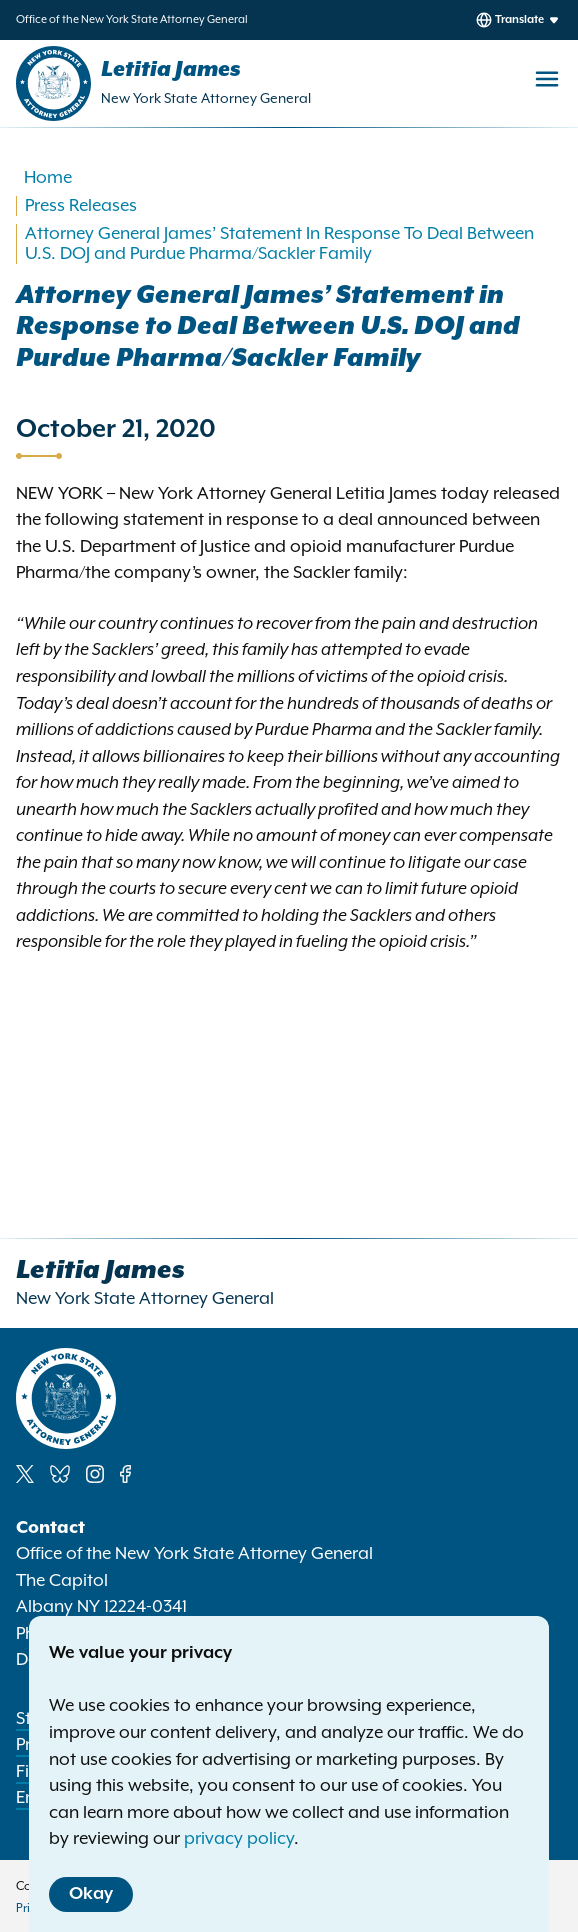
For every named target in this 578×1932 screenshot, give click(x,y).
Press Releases (81, 206)
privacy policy (239, 1839)
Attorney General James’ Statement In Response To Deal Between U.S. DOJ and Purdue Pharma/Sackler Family (279, 244)
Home (48, 178)
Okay (91, 1894)
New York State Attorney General (206, 99)
